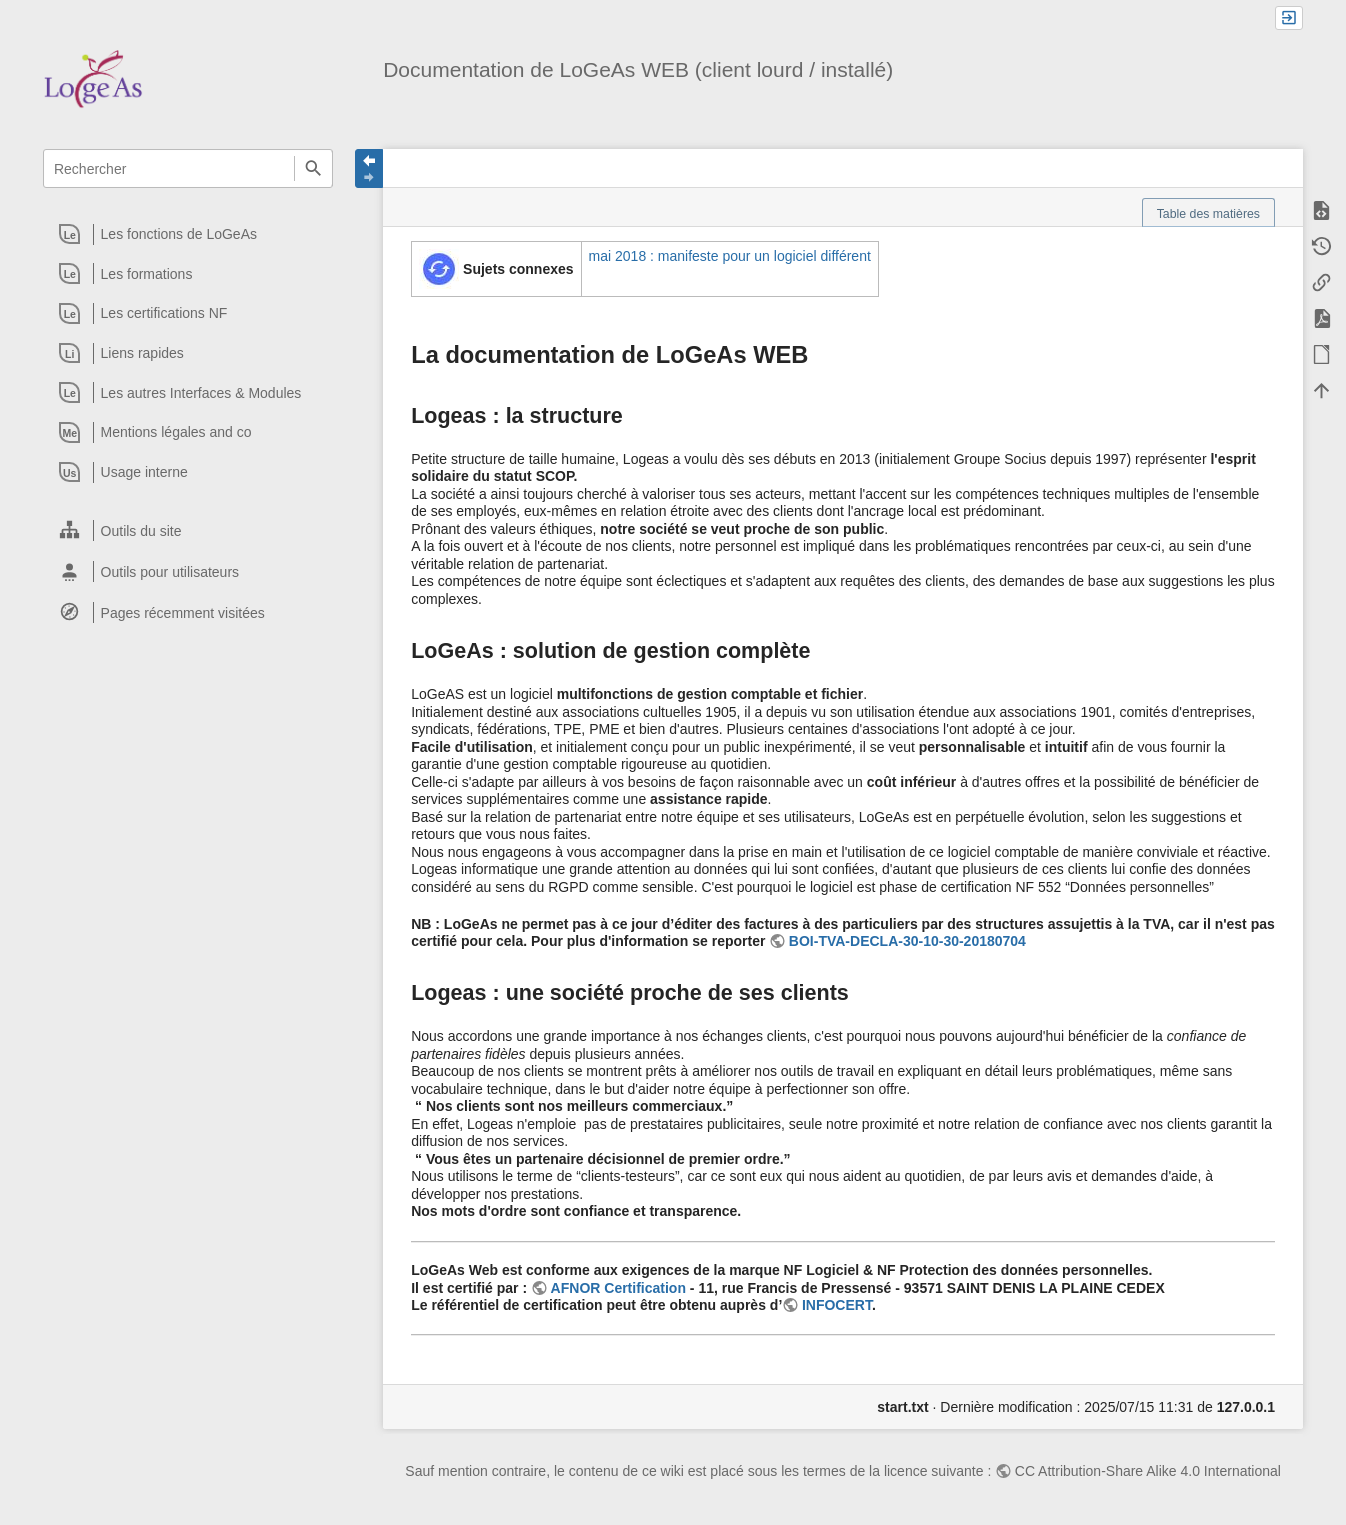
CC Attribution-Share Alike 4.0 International (1148, 1471)
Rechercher (313, 168)
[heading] (189, 234)
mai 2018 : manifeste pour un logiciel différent (730, 256)
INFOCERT (837, 1305)
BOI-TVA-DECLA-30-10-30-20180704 (907, 941)
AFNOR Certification (618, 1288)
